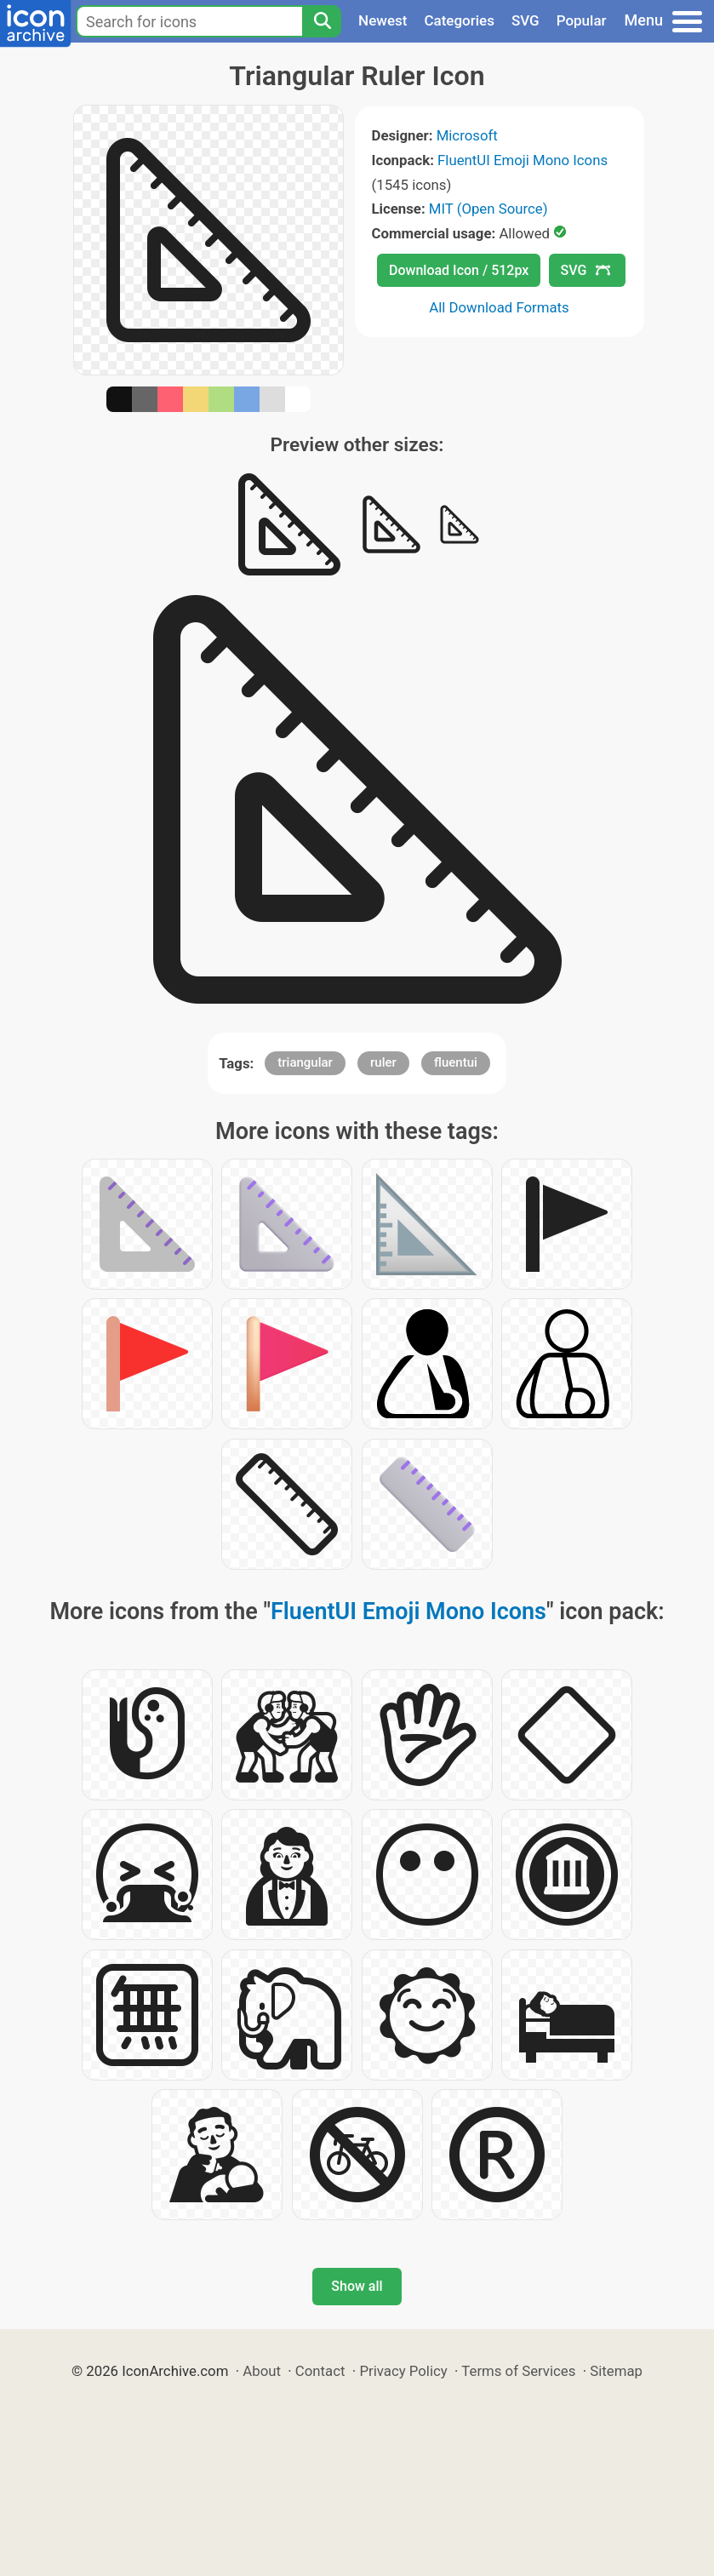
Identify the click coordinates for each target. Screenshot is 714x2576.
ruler (383, 1062)
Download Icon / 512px (458, 270)
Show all (356, 2286)
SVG (525, 20)
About (262, 2370)
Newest (382, 20)
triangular (305, 1062)
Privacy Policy (403, 2370)
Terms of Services (518, 2370)
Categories (459, 20)
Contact (320, 2370)
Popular (582, 20)
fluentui (455, 1062)
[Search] (321, 21)
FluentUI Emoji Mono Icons (522, 160)
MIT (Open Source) (488, 208)
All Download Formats (499, 307)
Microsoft (467, 135)
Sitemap (616, 2370)
